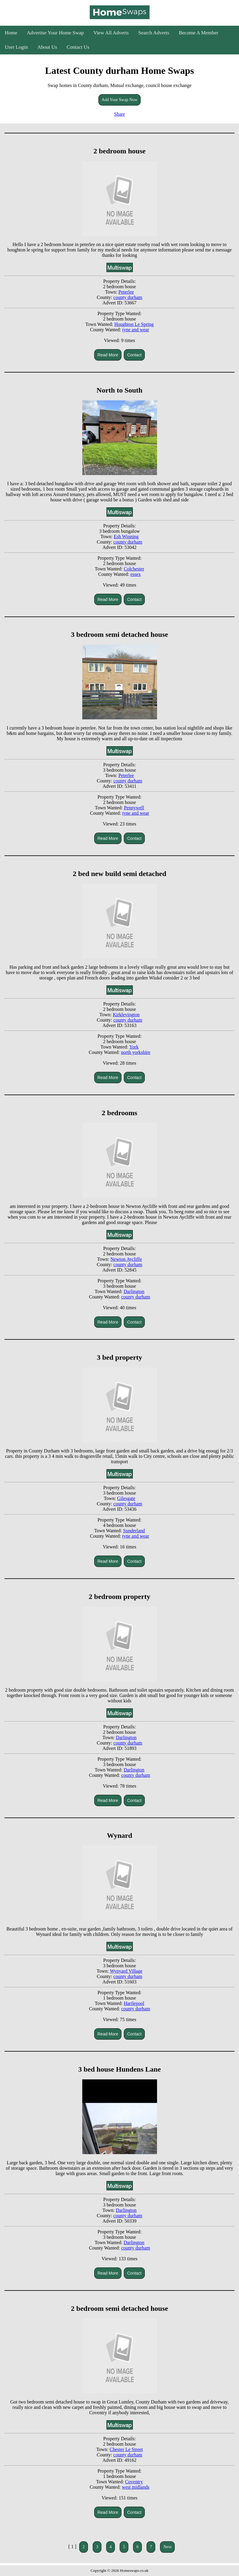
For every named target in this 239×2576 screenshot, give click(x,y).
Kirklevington (126, 1014)
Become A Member (198, 33)
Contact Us (78, 47)
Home (11, 33)
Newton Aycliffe (126, 1259)
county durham (127, 297)
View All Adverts (111, 33)
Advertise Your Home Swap (55, 33)
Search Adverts (153, 33)
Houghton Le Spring (134, 324)
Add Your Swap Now (120, 99)
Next (167, 2547)
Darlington (134, 1291)
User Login (16, 47)
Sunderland (134, 1530)
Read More (108, 354)
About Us (47, 47)
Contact (134, 354)
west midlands (135, 2487)
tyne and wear (135, 329)
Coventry (134, 2481)
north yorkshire (135, 1052)
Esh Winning (126, 536)
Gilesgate (126, 1498)
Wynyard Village (126, 1971)
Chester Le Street (126, 2449)
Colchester (134, 568)
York (133, 1046)
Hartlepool (134, 2003)
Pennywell (134, 807)
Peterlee (126, 291)
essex (135, 574)
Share (119, 114)
